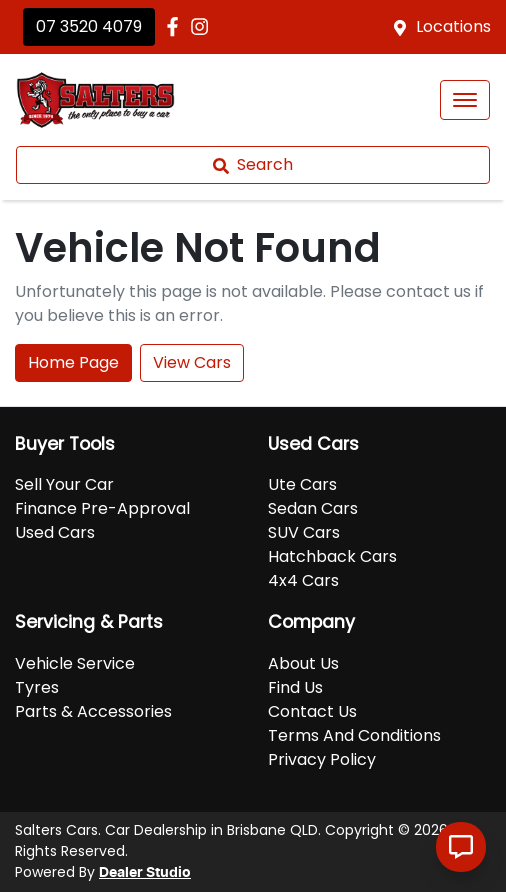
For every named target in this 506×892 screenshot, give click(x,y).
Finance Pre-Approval (102, 508)
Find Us (295, 687)
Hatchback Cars (332, 556)
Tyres (37, 687)
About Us (303, 663)
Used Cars (55, 532)
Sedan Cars (313, 508)
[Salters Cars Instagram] (203, 26)
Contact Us (312, 711)
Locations (453, 26)
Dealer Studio (145, 873)
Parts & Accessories (93, 711)
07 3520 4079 (89, 26)
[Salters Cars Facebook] (176, 26)
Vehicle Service (75, 663)
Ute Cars (302, 484)
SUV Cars (304, 532)
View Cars (192, 362)
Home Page (73, 362)
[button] (465, 100)
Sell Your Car (64, 484)
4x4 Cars (303, 580)
